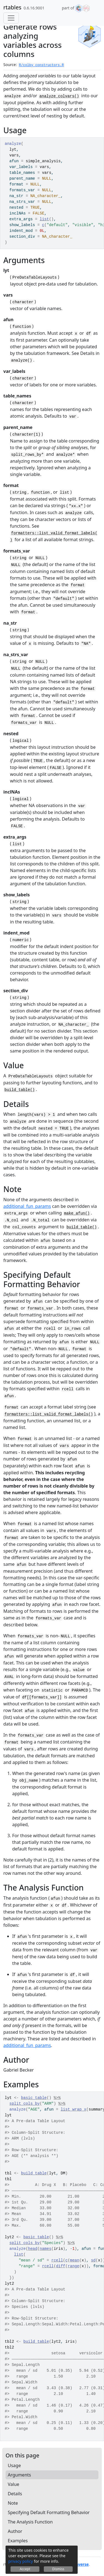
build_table (34, 2173)
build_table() (19, 1090)
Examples (18, 2541)
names (45, 2249)
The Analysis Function (30, 2522)
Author (15, 2531)
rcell (57, 2260)
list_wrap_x (73, 2109)
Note (13, 2503)
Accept (25, 2569)
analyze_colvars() (59, 96)
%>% (57, 2098)
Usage (14, 2465)
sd (93, 2260)
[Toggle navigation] (11, 17)
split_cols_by (24, 2103)
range (73, 2266)
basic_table (34, 2098)
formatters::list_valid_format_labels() (48, 1414)
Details (15, 2494)
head (32, 2249)
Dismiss (58, 2569)
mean (74, 2260)
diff (60, 2266)
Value (13, 2484)
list (44, 219)
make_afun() (77, 1213)
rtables (12, 7)
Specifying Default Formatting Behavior (49, 2512)
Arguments (19, 2475)
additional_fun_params (27, 1206)
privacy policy (20, 2561)
